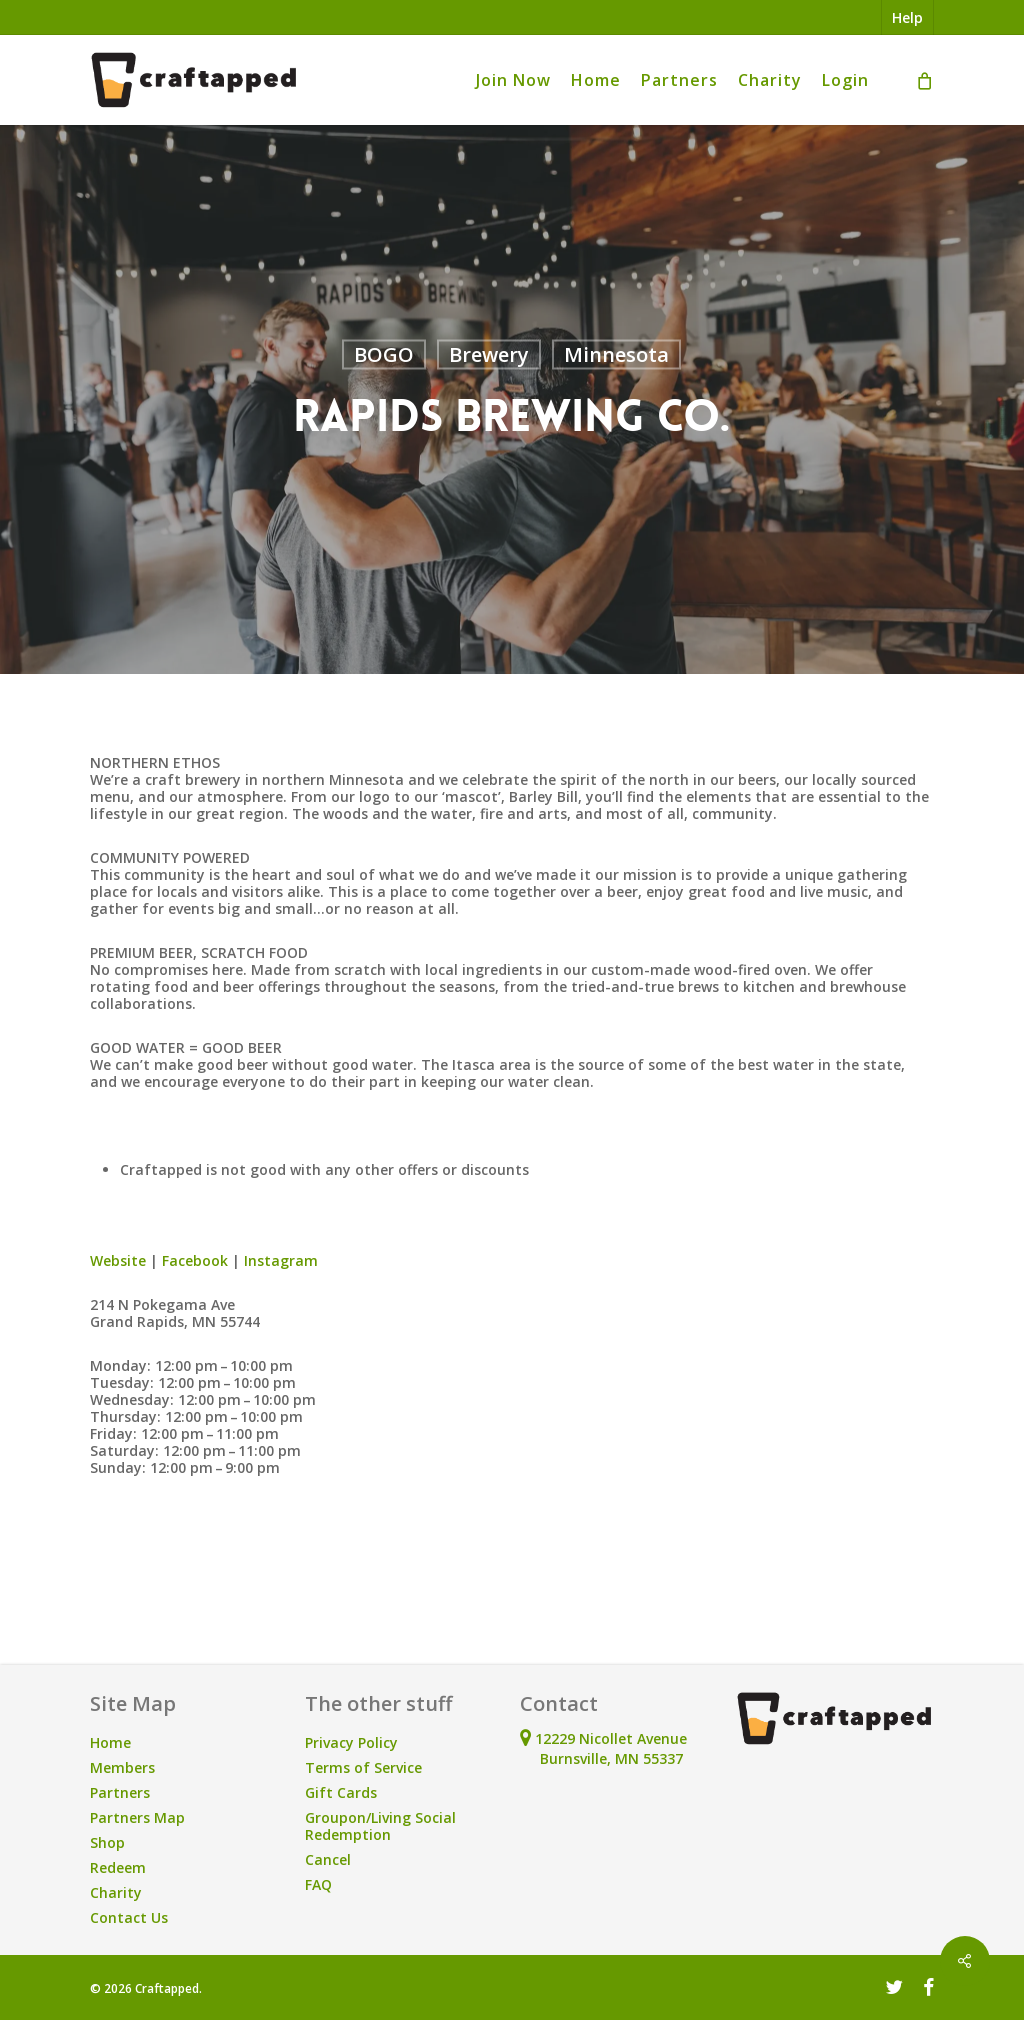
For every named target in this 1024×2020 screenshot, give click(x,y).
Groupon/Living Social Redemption (380, 1826)
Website (118, 1260)
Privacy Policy (351, 1742)
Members (122, 1767)
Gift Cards (341, 1792)
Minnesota (616, 354)
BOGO (384, 354)
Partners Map (137, 1817)
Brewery (489, 354)
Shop (107, 1842)
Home (110, 1742)
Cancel (328, 1859)
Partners (120, 1792)
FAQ (318, 1884)
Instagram (281, 1260)
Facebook (195, 1260)
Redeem (118, 1867)
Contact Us (129, 1917)
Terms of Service (363, 1767)
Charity (116, 1892)
